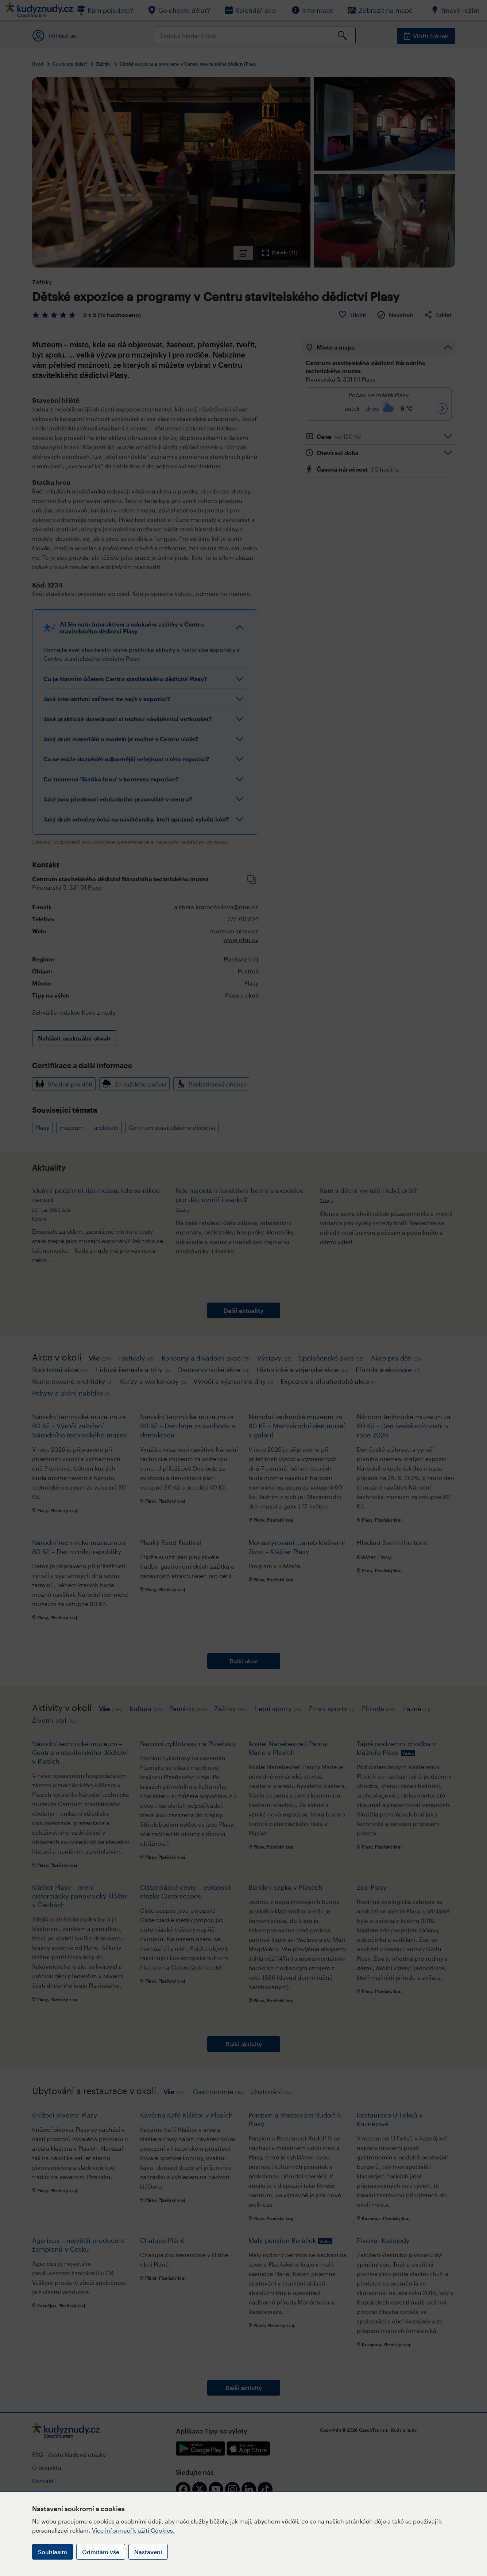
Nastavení (148, 2551)
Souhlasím (52, 2551)
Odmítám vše (100, 2551)
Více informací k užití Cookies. (133, 2530)
